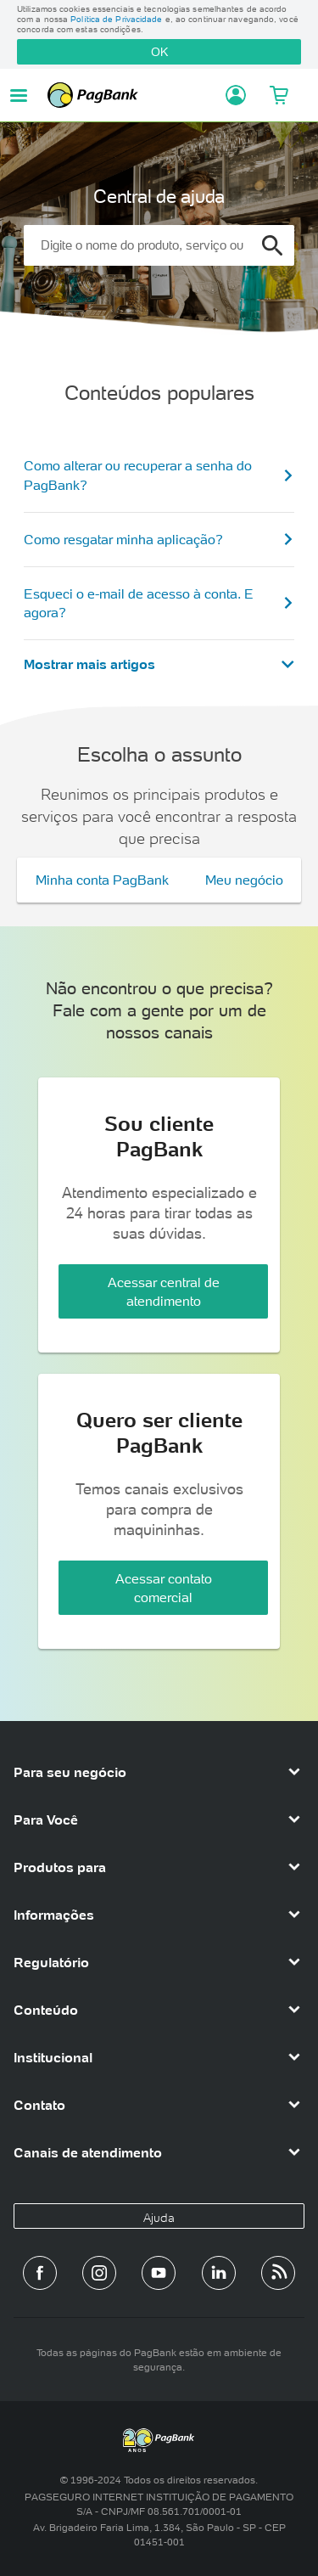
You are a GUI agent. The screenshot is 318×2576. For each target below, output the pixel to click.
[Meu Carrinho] (278, 95)
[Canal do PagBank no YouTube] (158, 2273)
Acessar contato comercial (163, 1588)
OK (159, 51)
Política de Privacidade (116, 19)
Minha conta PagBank (102, 879)
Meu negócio (244, 879)
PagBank (131, 95)
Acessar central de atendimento (164, 1291)
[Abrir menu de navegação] (18, 95)
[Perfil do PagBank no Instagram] (99, 2273)
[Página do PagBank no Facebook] (40, 2273)
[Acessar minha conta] (230, 95)
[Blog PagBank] (278, 2273)
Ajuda (159, 2217)
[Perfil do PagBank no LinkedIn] (219, 2273)
